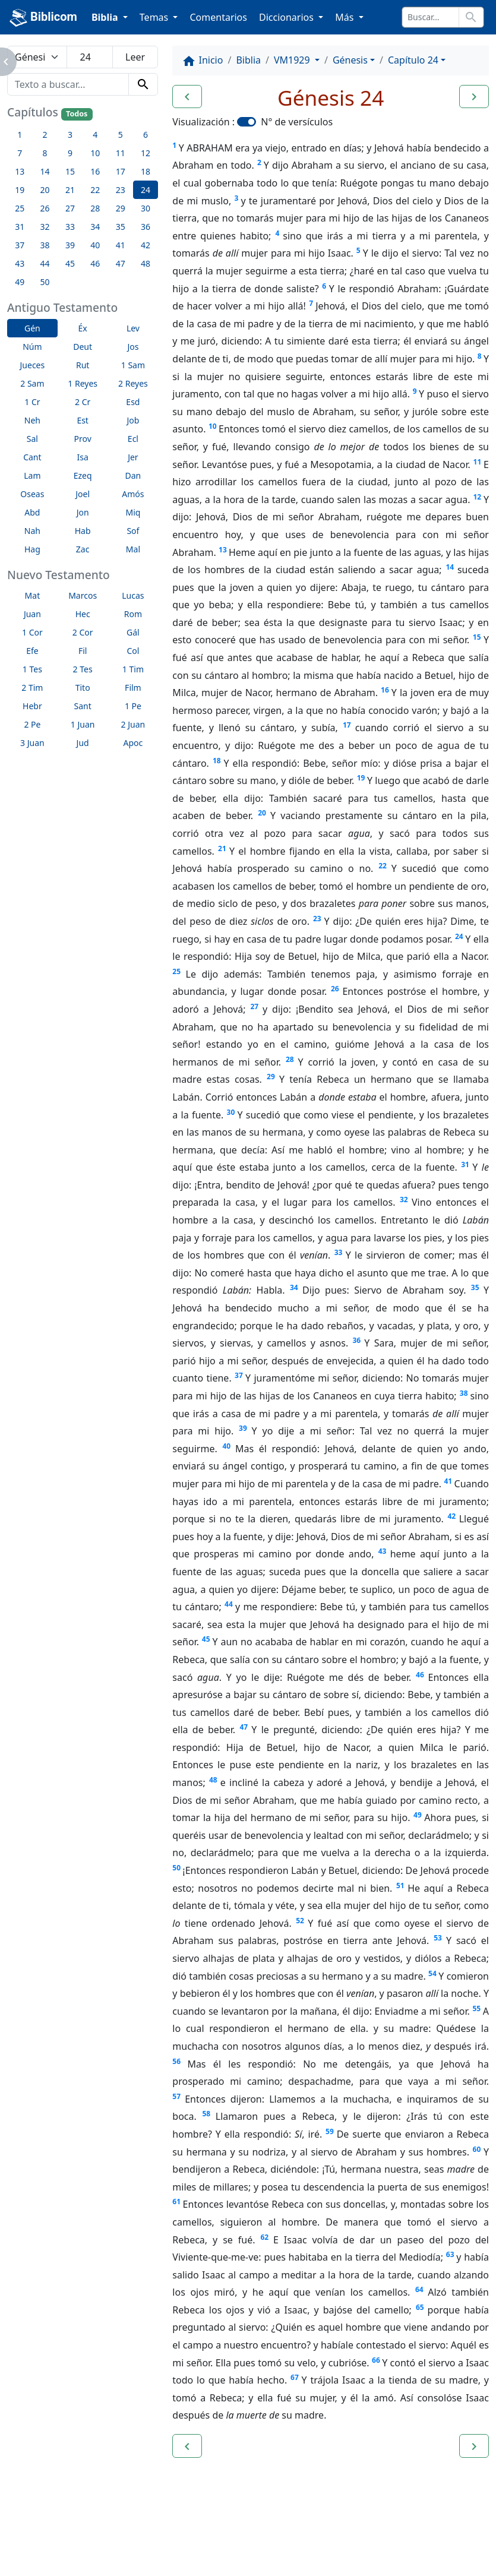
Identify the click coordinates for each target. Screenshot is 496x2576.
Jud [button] (83, 742)
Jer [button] (133, 457)
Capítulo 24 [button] (413, 60)
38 (464, 1393)
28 (290, 1059)
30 (231, 1112)
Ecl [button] (133, 438)
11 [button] (120, 153)
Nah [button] (32, 530)
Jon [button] (83, 512)
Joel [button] (82, 494)
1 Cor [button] (32, 632)
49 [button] (19, 281)
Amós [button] (133, 494)
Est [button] (83, 420)
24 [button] (145, 189)
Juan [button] (32, 613)
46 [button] (95, 263)
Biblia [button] (106, 17)
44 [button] (45, 263)
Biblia (248, 60)
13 (223, 550)
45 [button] (70, 263)
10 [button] (95, 153)
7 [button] (19, 153)
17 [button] (120, 171)
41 (448, 1481)
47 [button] (120, 263)
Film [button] (133, 687)
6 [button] (145, 134)
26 (335, 989)
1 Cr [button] (32, 401)
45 (206, 1639)
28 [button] (95, 208)
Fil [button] (82, 650)
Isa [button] (82, 457)
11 (477, 462)
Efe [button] (32, 650)
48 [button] (145, 263)
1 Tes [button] (32, 669)
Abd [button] (32, 512)
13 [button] (19, 171)
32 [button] (45, 226)
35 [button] (120, 226)
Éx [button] (82, 328)
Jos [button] (132, 346)
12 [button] (145, 153)
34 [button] (95, 226)
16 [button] (95, 171)
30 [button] (145, 208)
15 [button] (70, 171)
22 (382, 866)
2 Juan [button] (133, 724)
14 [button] (45, 171)
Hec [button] (82, 613)
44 (229, 1604)
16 (385, 690)
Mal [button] (133, 549)
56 (176, 2061)
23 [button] (120, 189)
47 (243, 1727)
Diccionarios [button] (287, 17)
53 (438, 1938)
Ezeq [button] (83, 475)
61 (176, 2201)
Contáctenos (181, 2534)
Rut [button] (82, 365)
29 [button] (120, 208)
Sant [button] (82, 706)
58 (206, 2114)
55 (476, 2008)
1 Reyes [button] (82, 383)
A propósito (103, 2534)
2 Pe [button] (32, 724)
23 (317, 919)
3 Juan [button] (32, 742)
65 (420, 2307)
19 (361, 778)
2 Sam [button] (32, 383)
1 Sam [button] (133, 365)
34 (294, 1287)
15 (477, 637)
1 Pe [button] (133, 706)
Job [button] (133, 420)
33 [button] (70, 226)
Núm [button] (32, 346)
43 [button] (19, 263)
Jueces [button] (32, 365)
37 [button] (19, 245)
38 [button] (45, 245)
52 (300, 1921)
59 (330, 2131)
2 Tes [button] (83, 669)
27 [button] (70, 208)
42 (451, 1516)
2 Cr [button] (82, 401)
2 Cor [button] (82, 632)
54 (432, 1973)
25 (176, 971)
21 (222, 848)
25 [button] (19, 208)
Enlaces (37, 2534)
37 (239, 1375)
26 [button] (45, 208)
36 (356, 1340)
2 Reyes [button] (133, 383)
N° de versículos (297, 121)
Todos (76, 114)
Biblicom (43, 18)
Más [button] (345, 17)
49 (417, 1815)
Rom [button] (133, 613)
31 (465, 1164)
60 (477, 2149)
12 (477, 497)
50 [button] (45, 281)
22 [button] (95, 189)
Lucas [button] (133, 595)
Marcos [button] (82, 595)
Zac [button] (83, 549)
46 (420, 1675)
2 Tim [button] (32, 687)
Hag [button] (32, 549)
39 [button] (70, 245)
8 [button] (45, 153)
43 (382, 1551)
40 (226, 1446)
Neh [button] (32, 420)
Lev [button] (133, 328)
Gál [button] (133, 632)
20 (262, 813)
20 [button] (45, 189)
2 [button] (45, 134)
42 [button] (145, 245)
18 (217, 761)
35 (475, 1287)
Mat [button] (32, 595)
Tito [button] (82, 687)
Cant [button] (32, 457)
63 (450, 2254)
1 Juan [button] (83, 724)
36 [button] (145, 226)
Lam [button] (32, 475)
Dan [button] (133, 475)
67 (294, 2377)
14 (450, 567)
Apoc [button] (133, 742)
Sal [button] (32, 438)
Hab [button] (83, 530)
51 (400, 1885)
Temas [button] (155, 17)
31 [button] (19, 226)
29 (271, 1077)
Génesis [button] (350, 60)
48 (213, 1780)
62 (264, 2237)
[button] (187, 97)
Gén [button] (32, 328)
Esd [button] (133, 401)
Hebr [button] (32, 706)
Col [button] (133, 650)
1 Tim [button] (133, 669)
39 (243, 1428)
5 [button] (120, 134)
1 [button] (19, 134)
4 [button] (95, 134)
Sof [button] (133, 530)
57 (176, 2096)
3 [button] (70, 134)
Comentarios (218, 17)
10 (212, 426)
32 (404, 1199)
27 (254, 1006)
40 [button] (95, 245)
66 (376, 2360)
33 (338, 1252)
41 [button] (120, 245)
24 (459, 936)
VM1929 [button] (293, 60)
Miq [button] (132, 512)
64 (419, 2289)
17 (347, 725)
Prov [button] (82, 438)
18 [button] (145, 171)
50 (176, 1868)
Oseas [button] (32, 494)
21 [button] (70, 189)
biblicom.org (57, 2554)
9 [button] (70, 153)
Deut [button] (82, 346)
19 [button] (19, 189)
